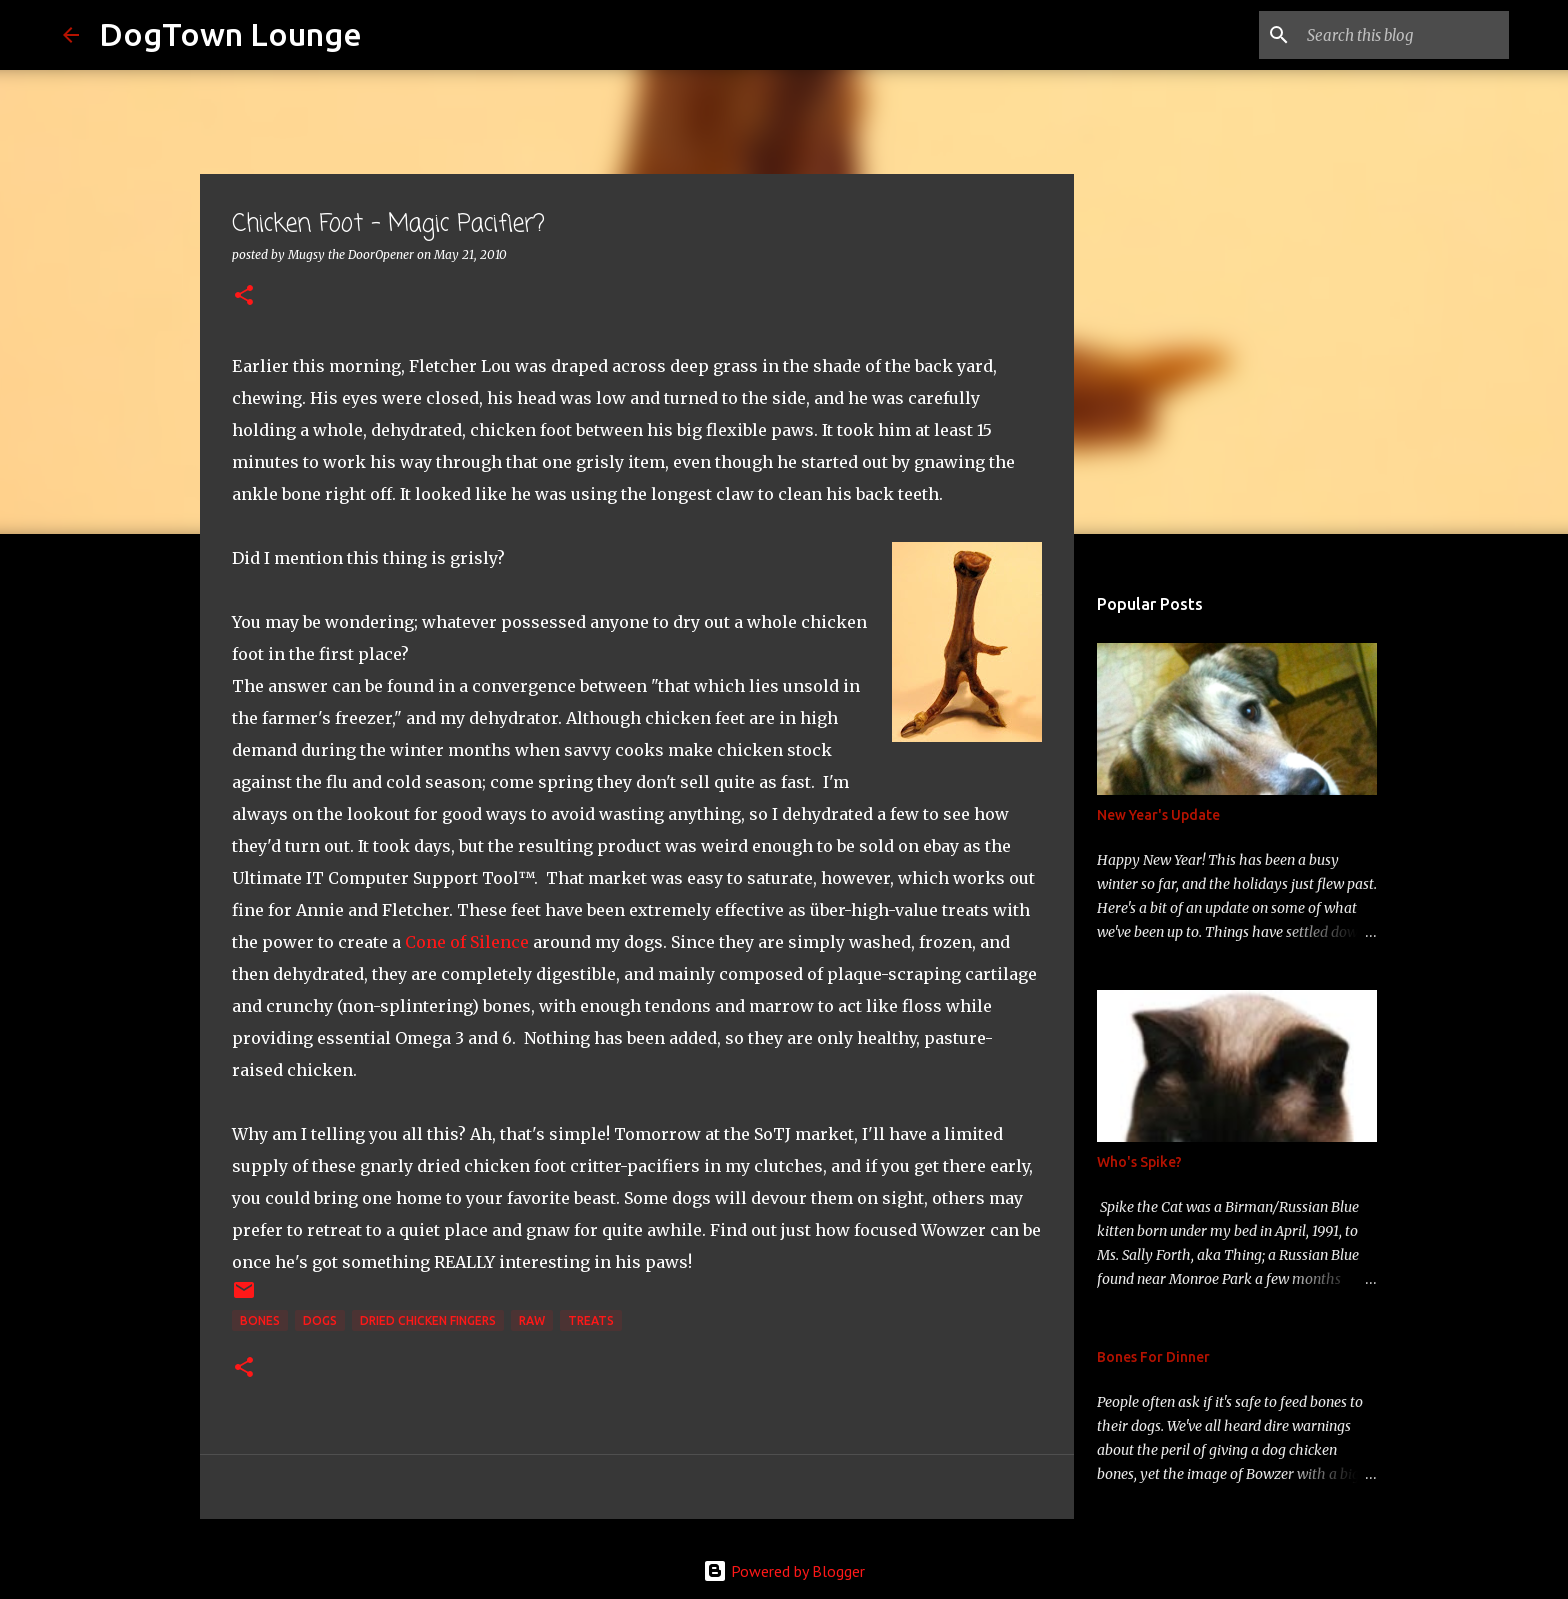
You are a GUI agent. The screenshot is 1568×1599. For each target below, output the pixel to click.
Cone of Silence (467, 942)
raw (532, 1320)
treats (591, 1320)
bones (260, 1320)
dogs (320, 1320)
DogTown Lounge (230, 34)
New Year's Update (1158, 815)
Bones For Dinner (1153, 1357)
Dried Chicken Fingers (428, 1320)
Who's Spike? (1139, 1162)
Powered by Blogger (784, 1571)
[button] (244, 296)
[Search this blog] (1404, 35)
